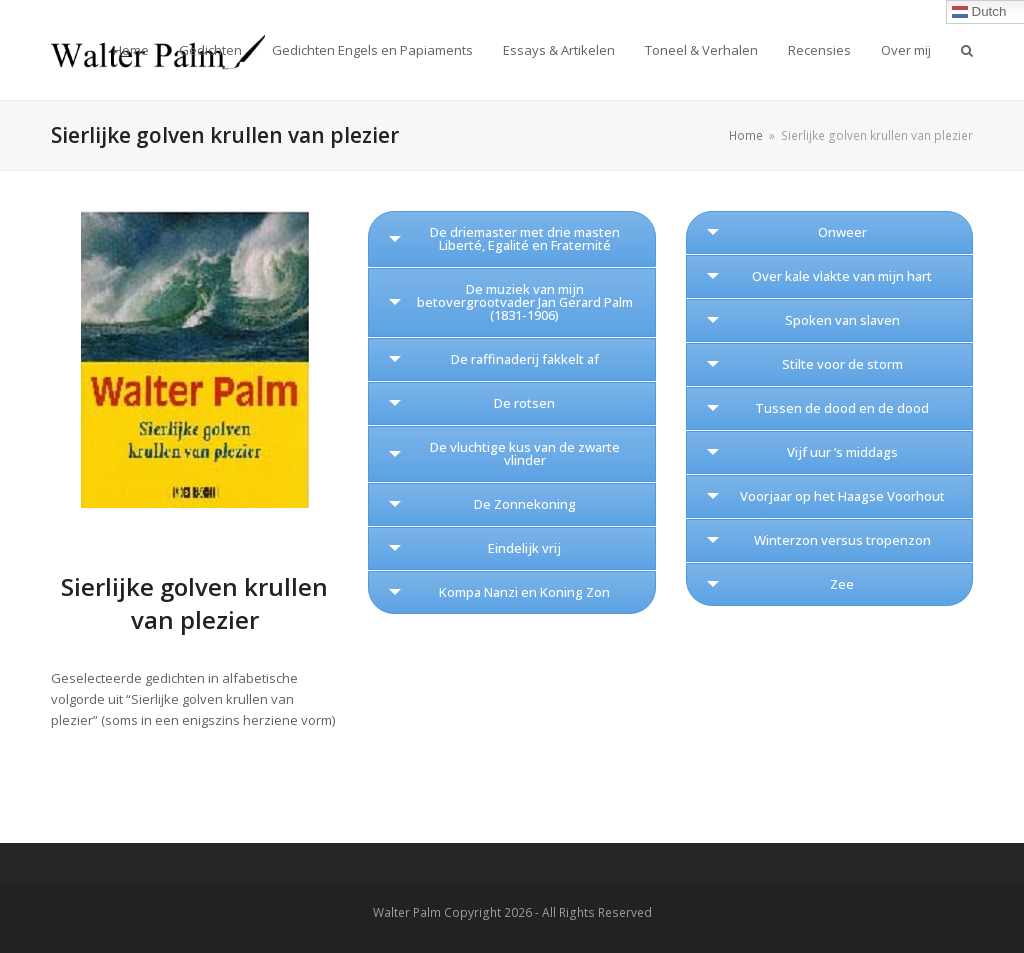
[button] (967, 50)
